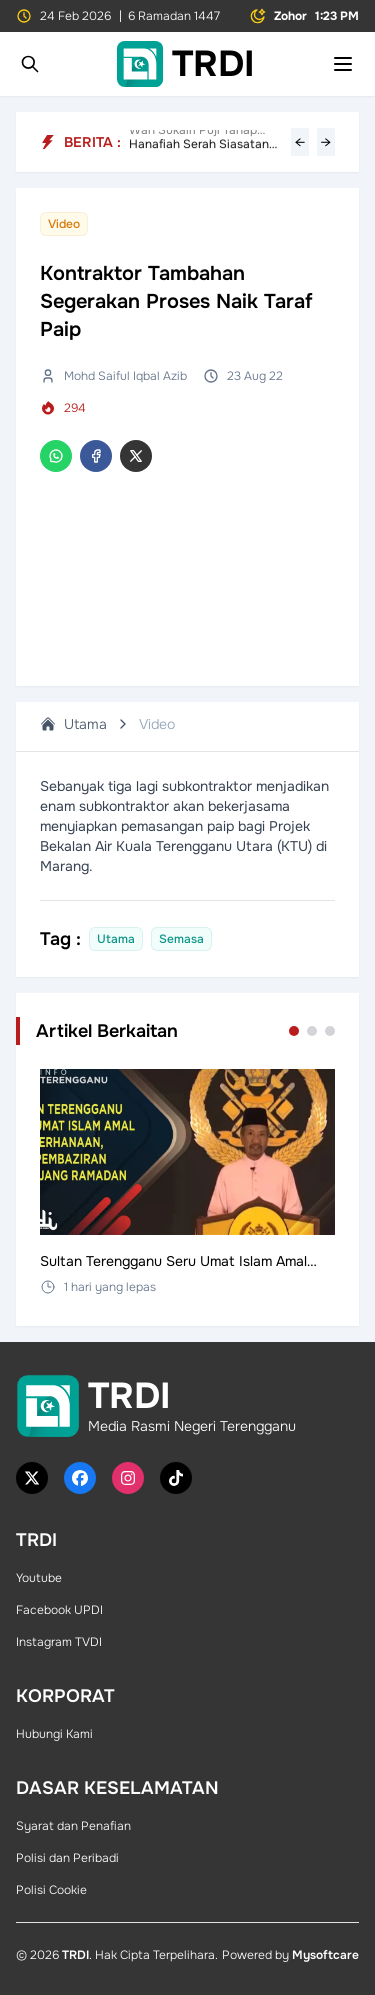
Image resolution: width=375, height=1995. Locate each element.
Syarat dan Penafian (73, 1826)
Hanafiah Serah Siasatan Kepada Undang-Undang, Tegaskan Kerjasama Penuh (206, 142)
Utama (73, 724)
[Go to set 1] (294, 1031)
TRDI (75, 1955)
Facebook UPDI (59, 1610)
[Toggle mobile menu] (343, 64)
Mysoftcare (325, 1955)
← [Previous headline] (300, 142)
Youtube (39, 1578)
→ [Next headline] (326, 142)
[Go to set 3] (330, 1031)
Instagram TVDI (59, 1642)
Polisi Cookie (51, 1890)
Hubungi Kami (54, 1734)
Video (157, 724)
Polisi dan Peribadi (67, 1858)
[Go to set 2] (312, 1031)
